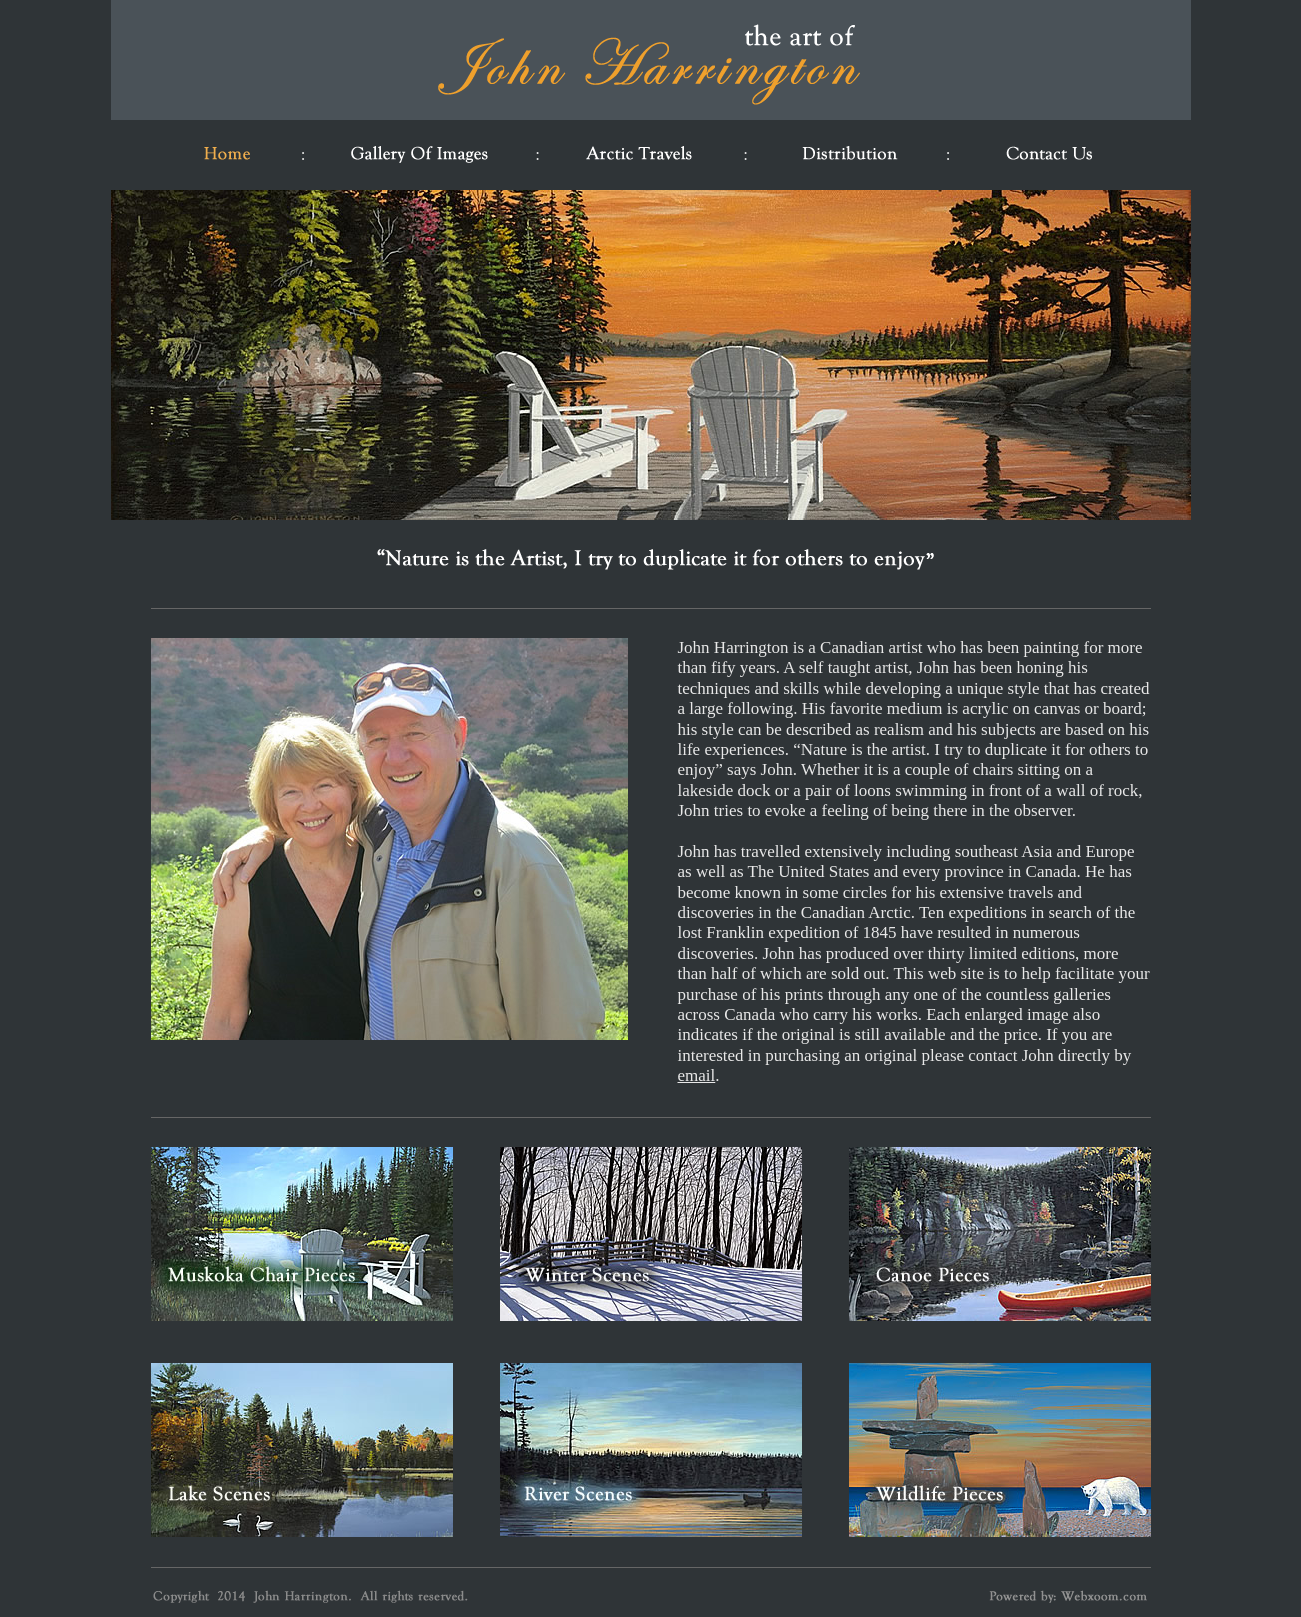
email (697, 1075)
